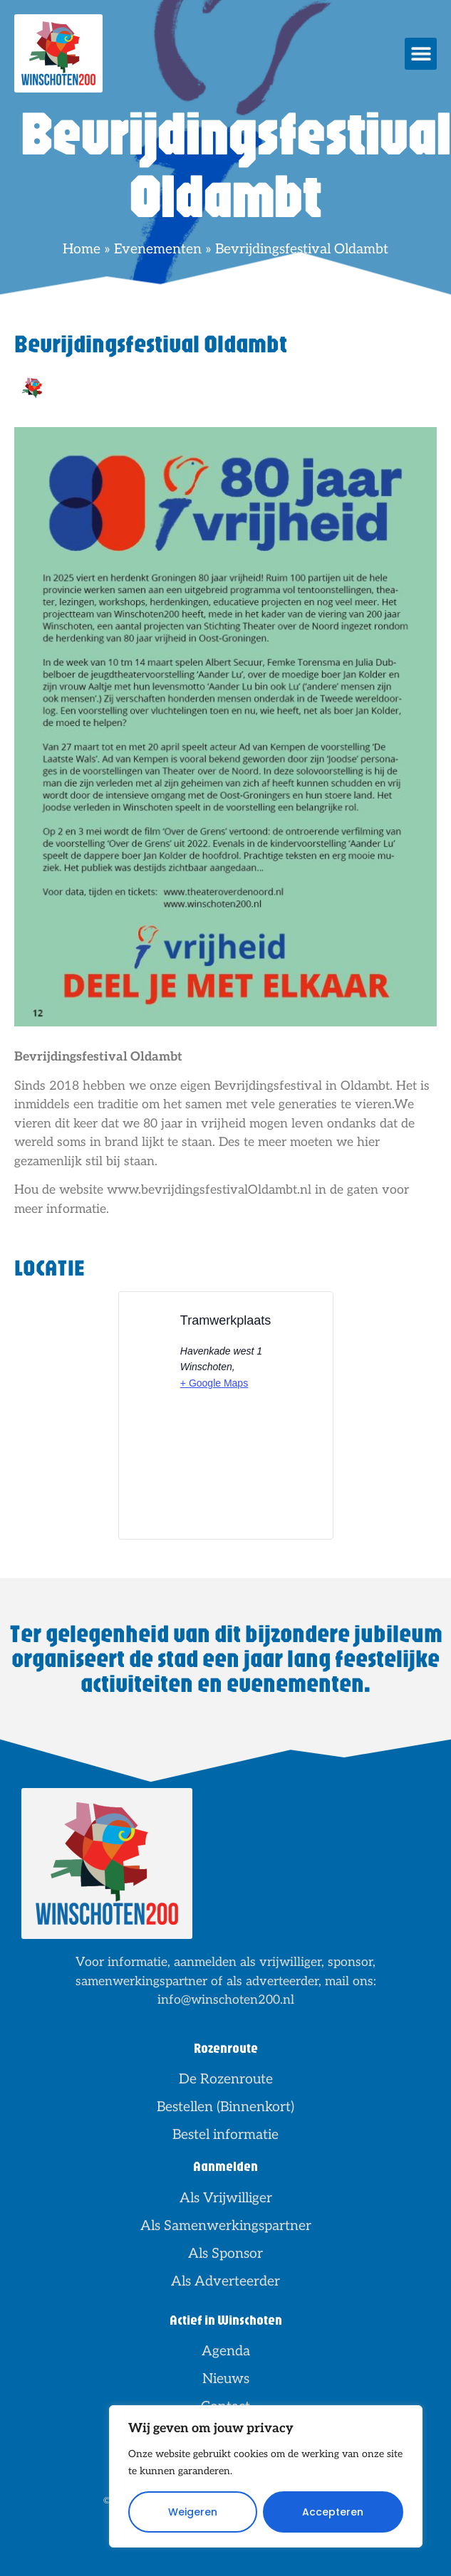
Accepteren (332, 2512)
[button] (421, 54)
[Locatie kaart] (226, 1477)
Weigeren (192, 2512)
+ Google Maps (214, 1383)
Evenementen (158, 249)
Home (81, 249)
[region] (266, 2476)
